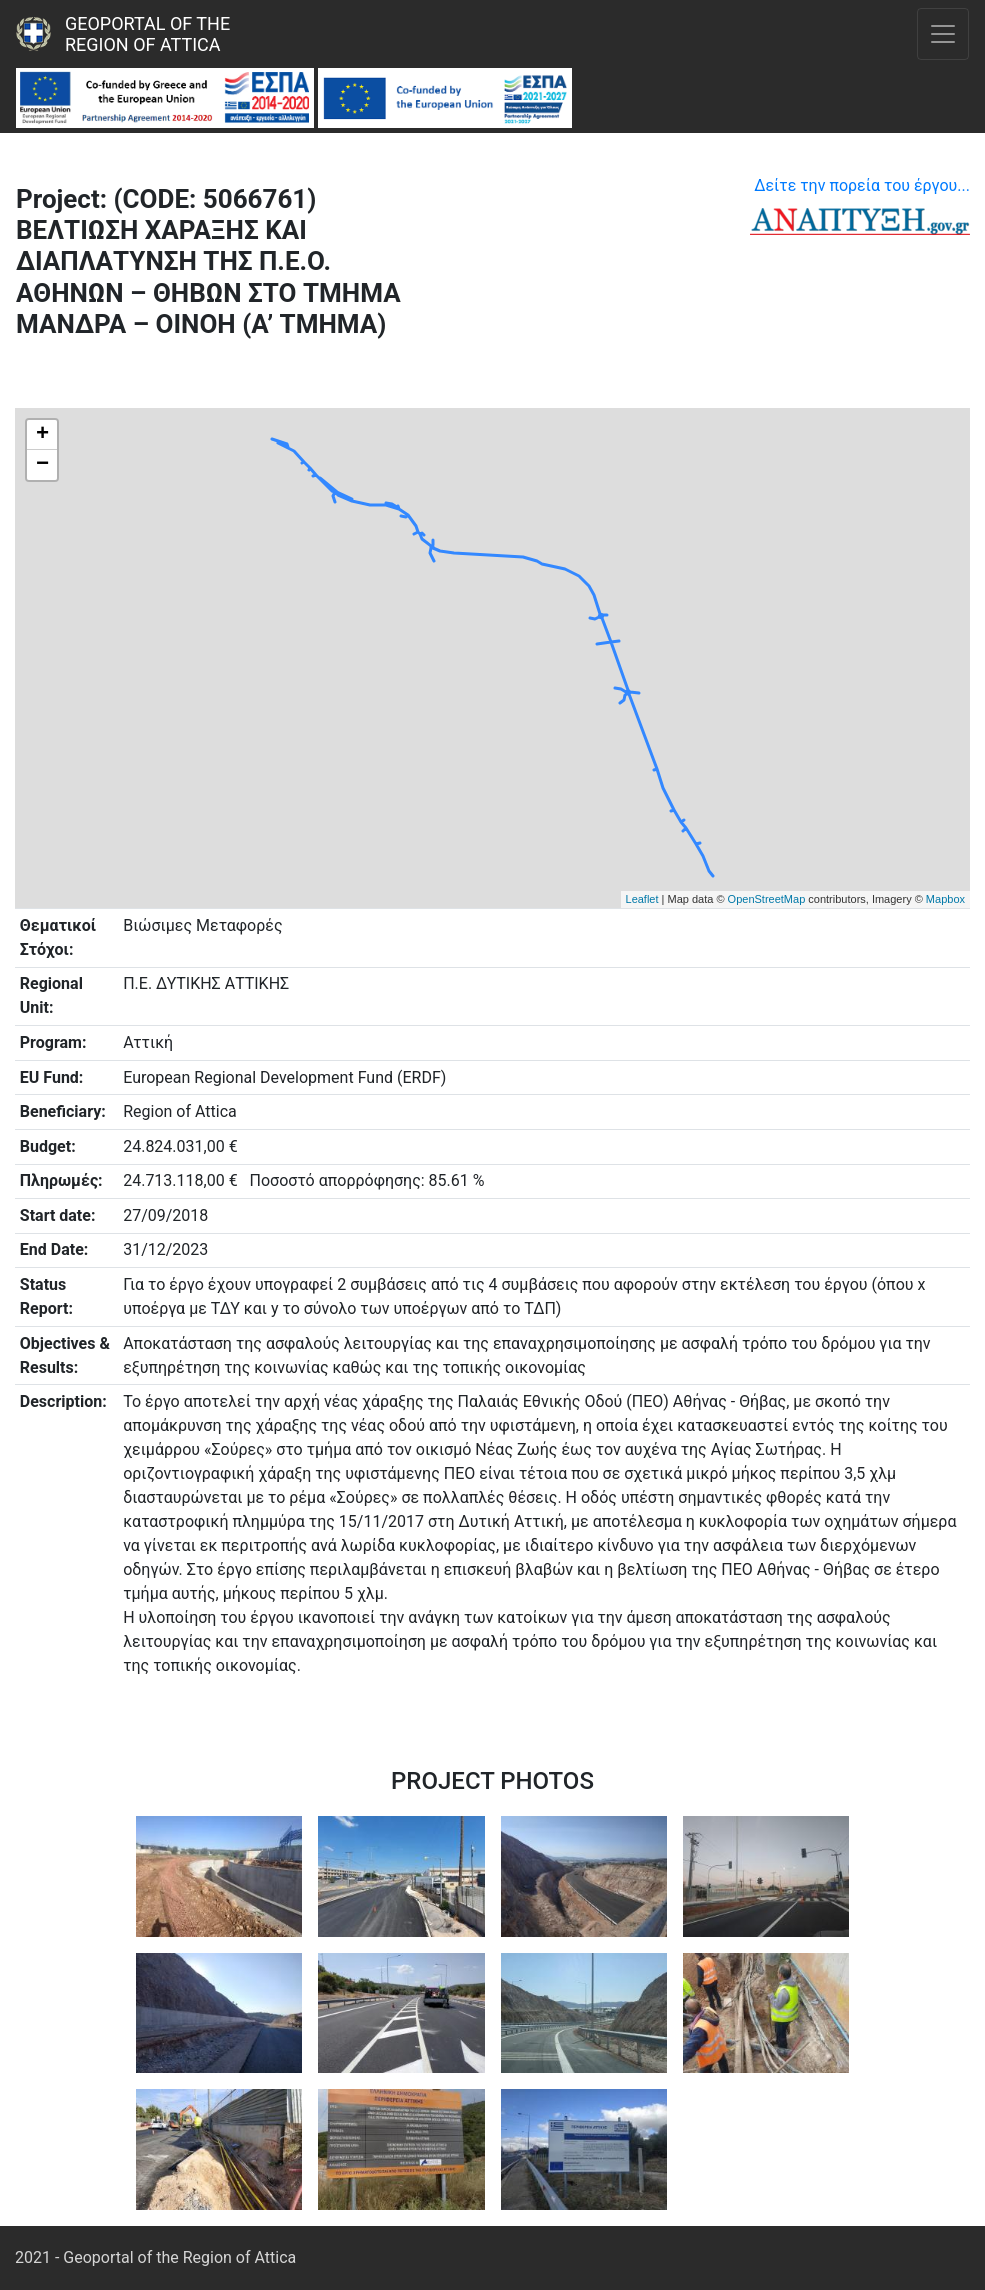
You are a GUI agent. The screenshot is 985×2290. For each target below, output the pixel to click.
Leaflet (642, 899)
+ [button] (42, 435)
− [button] (42, 465)
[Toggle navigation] (943, 34)
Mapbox (945, 899)
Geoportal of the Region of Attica (150, 34)
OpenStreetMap (767, 899)
